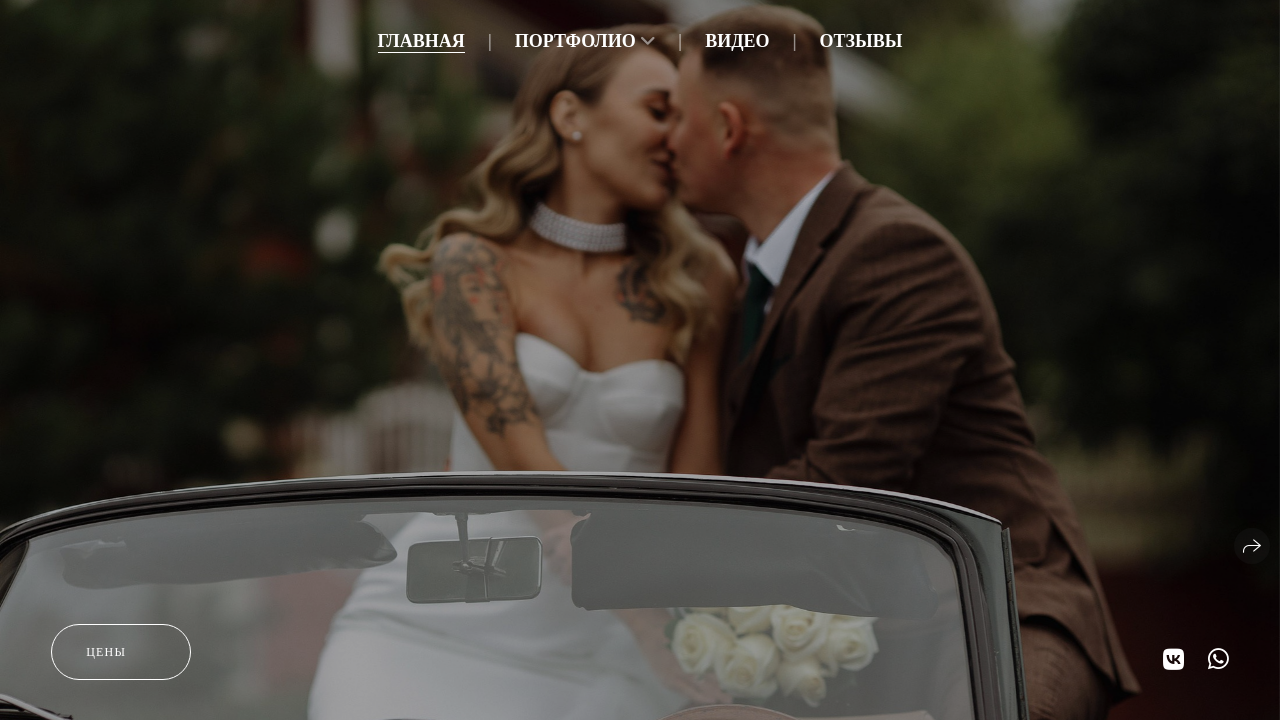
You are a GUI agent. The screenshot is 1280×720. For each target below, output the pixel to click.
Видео (737, 41)
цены (106, 652)
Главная (421, 41)
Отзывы (861, 41)
